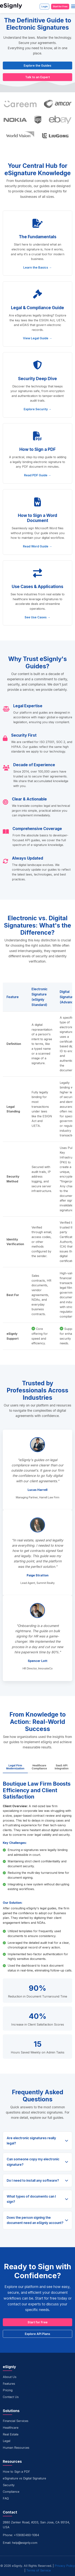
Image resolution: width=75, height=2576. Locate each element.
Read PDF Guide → (37, 475)
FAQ (6, 2498)
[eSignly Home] (11, 6)
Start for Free (60, 6)
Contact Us (11, 2397)
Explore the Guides (37, 65)
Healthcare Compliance (39, 1767)
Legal (6, 2441)
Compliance (11, 2491)
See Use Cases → (37, 617)
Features (9, 2383)
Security (9, 2485)
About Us (9, 2377)
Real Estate (10, 2434)
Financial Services (15, 2421)
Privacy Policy (65, 2566)
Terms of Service (38, 2570)
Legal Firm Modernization (15, 1767)
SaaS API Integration (61, 1767)
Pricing (7, 2390)
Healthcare (10, 2427)
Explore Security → (37, 409)
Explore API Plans (37, 2334)
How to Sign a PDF (16, 2471)
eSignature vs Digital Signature (24, 2478)
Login (44, 6)
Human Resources (16, 2447)
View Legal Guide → (37, 338)
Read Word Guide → (37, 546)
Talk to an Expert (37, 77)
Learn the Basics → (37, 267)
